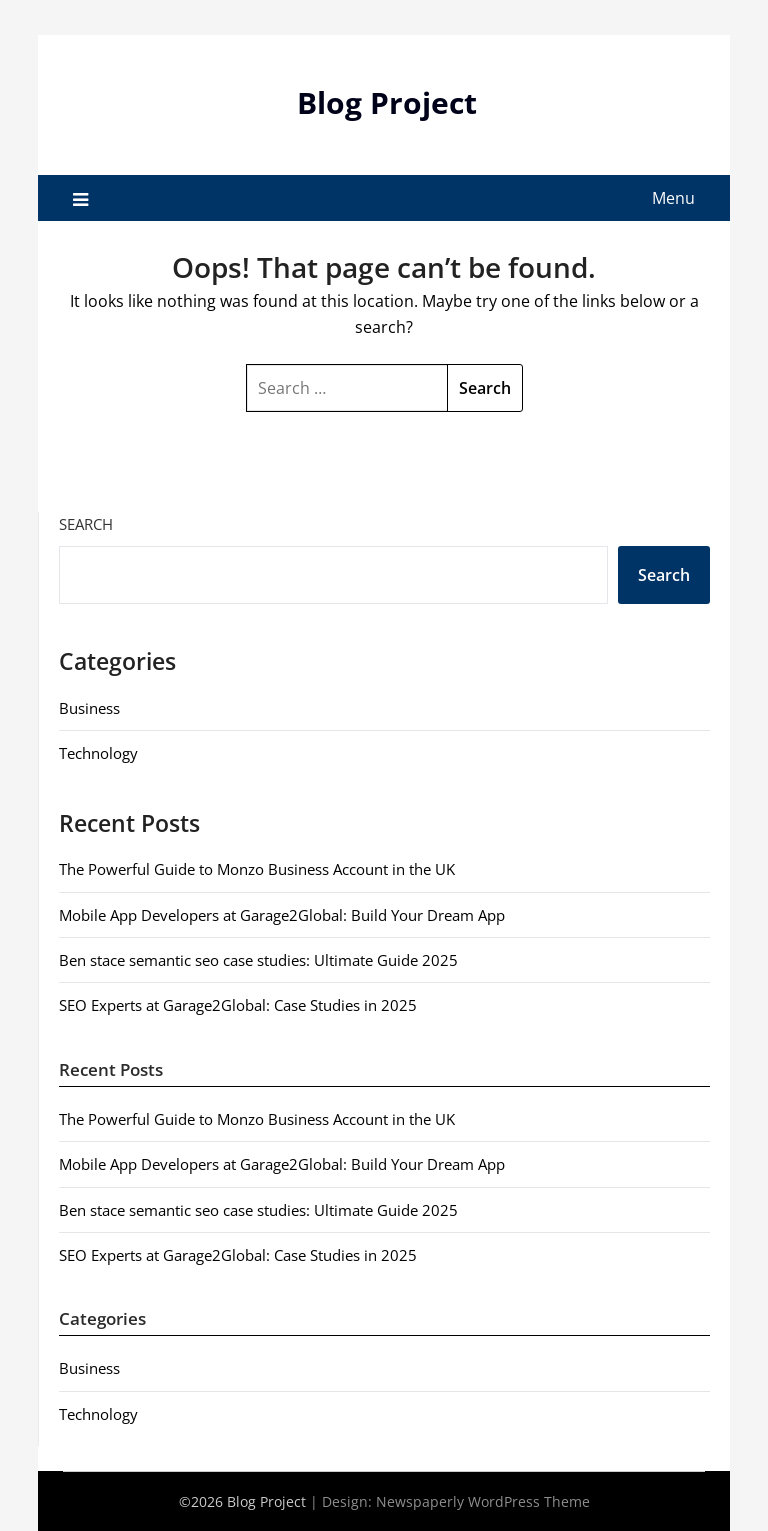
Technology (98, 753)
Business (89, 708)
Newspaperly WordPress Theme (483, 1501)
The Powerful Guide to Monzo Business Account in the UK (257, 869)
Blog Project (387, 102)
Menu (673, 198)
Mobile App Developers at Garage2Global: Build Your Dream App (282, 915)
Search (86, 524)
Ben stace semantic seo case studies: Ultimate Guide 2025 (258, 960)
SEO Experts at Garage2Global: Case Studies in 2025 (238, 1005)
